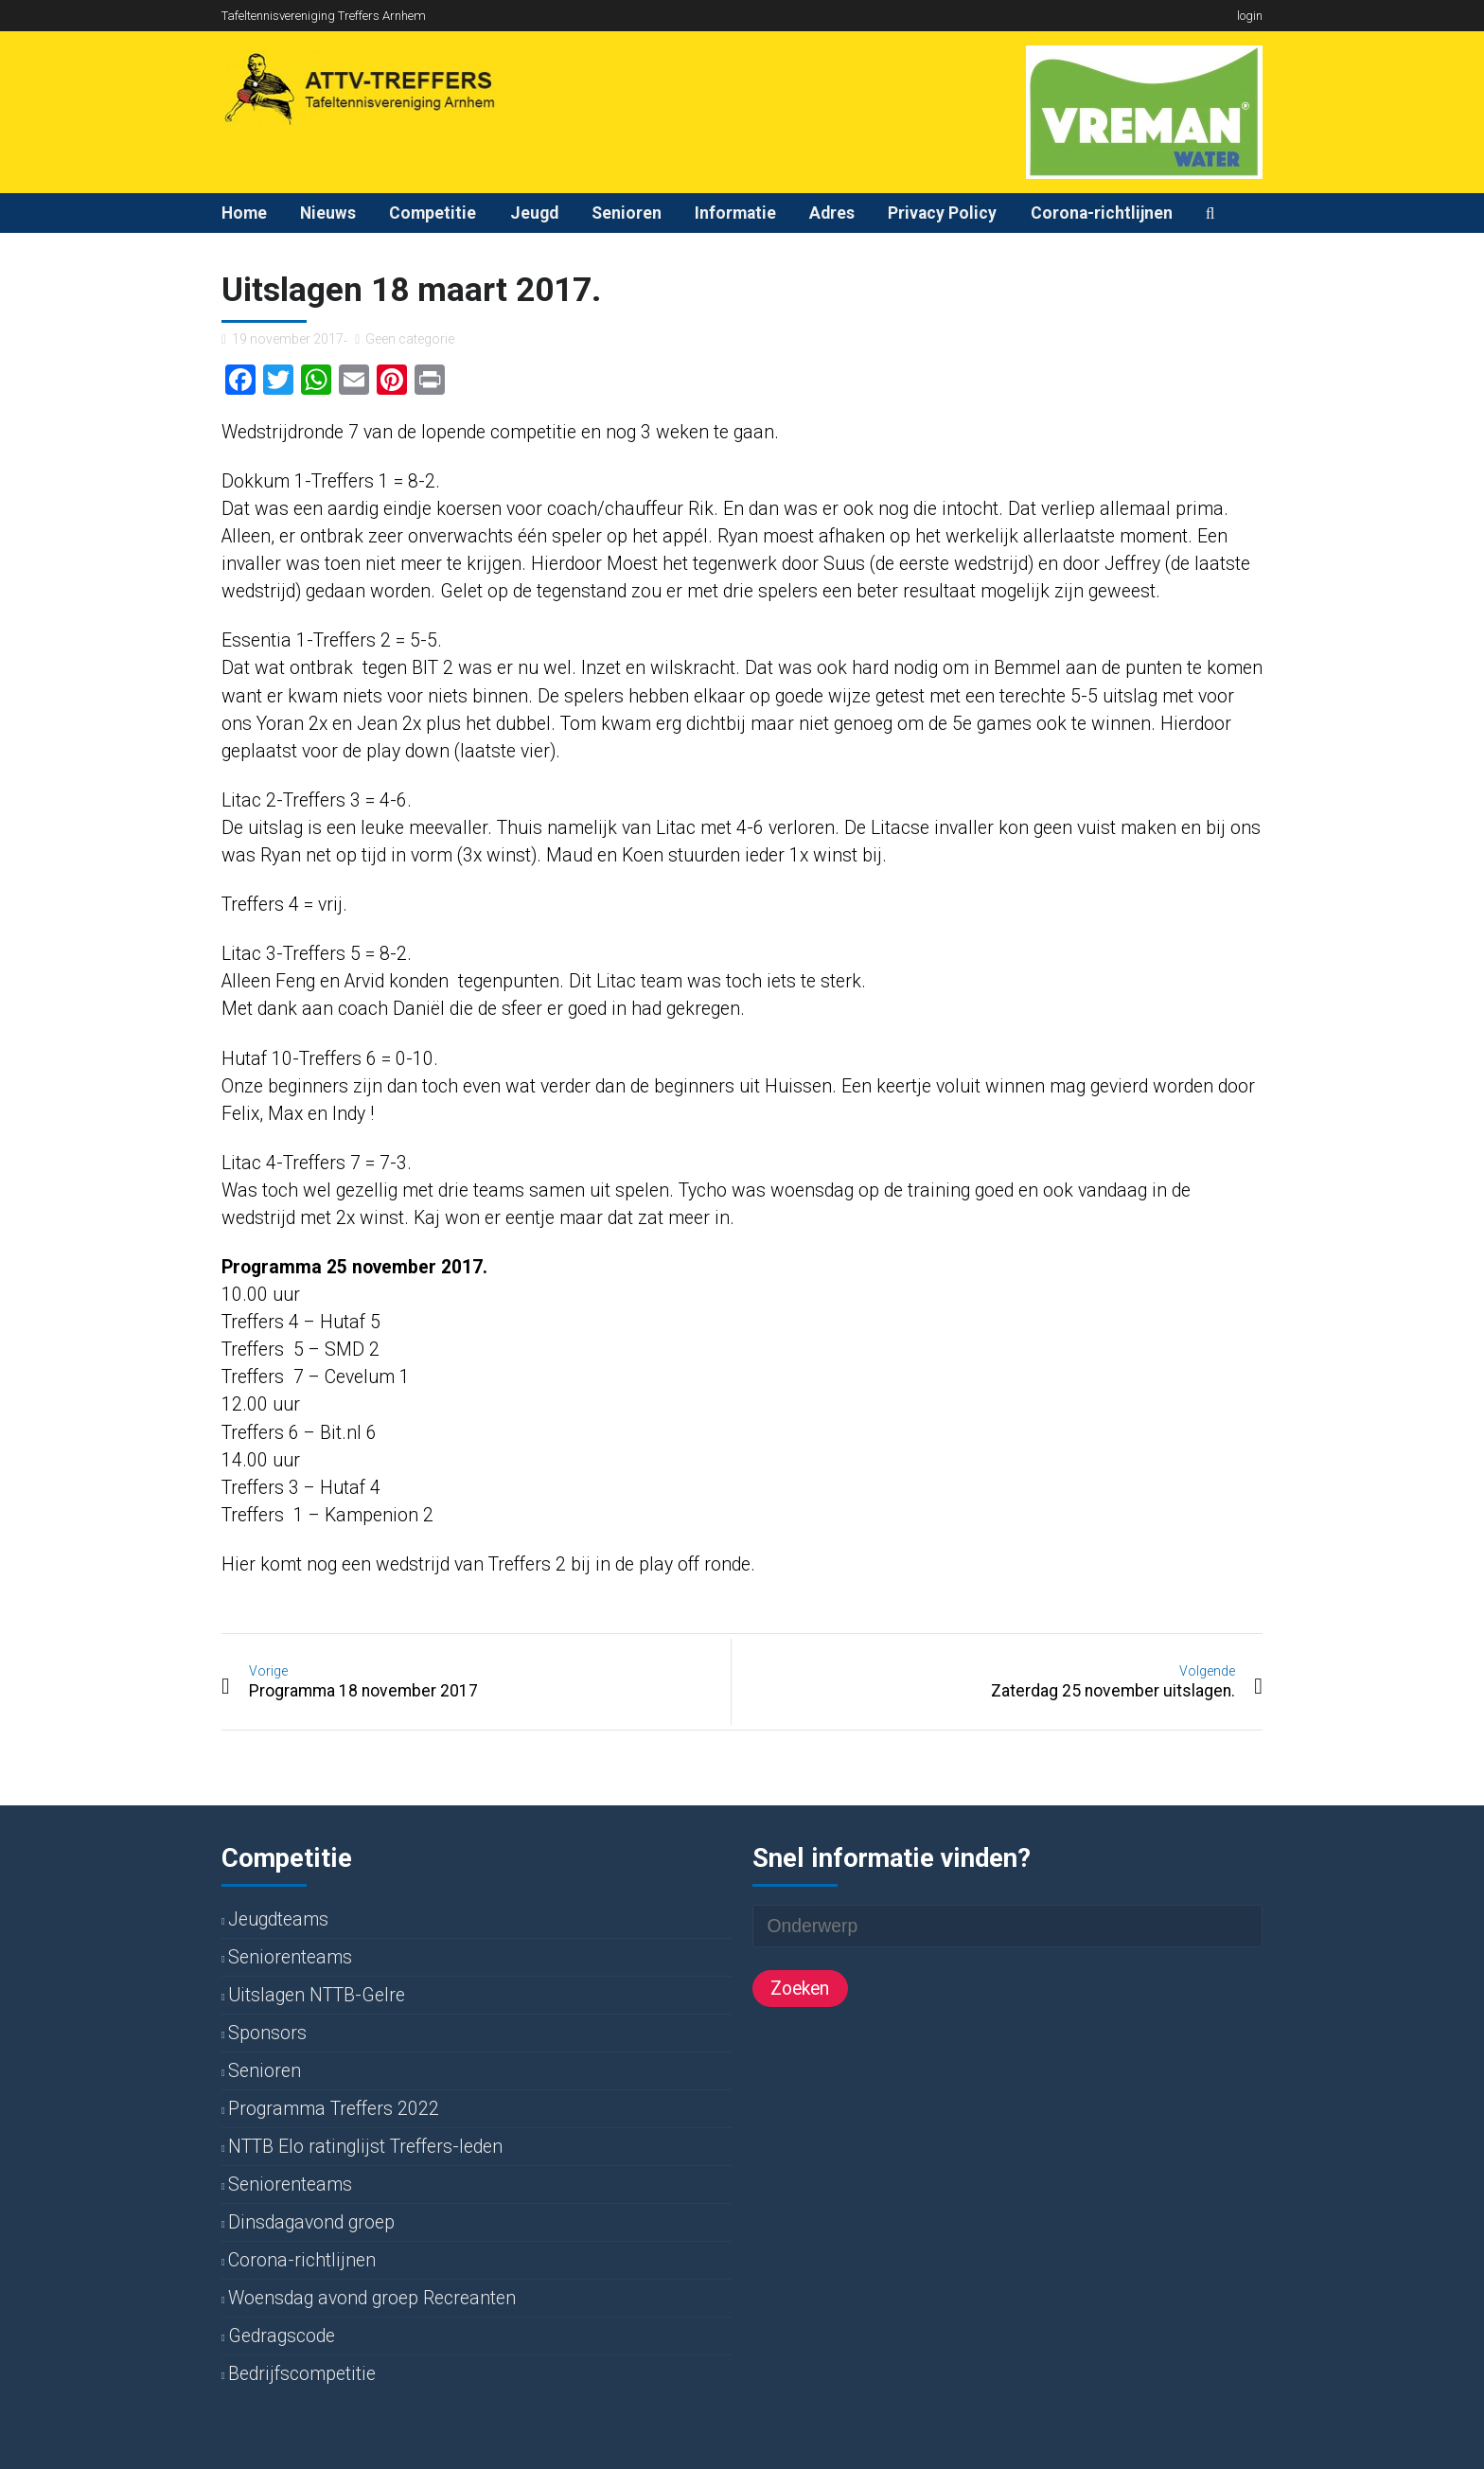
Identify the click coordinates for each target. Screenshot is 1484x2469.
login (1250, 16)
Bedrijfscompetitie (302, 2374)
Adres (832, 213)
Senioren (627, 213)
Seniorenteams (290, 1957)
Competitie (432, 213)
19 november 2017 (288, 338)
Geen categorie (409, 338)
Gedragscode (281, 2336)
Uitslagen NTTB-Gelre (316, 1995)
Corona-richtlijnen (1102, 213)
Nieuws (328, 213)
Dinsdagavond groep (311, 2222)
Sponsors (267, 2033)
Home (244, 213)
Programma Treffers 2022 (333, 2109)
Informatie (735, 213)
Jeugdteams (278, 1919)
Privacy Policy (942, 213)
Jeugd (534, 213)
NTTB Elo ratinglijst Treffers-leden (365, 2147)
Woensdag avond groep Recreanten (372, 2298)
